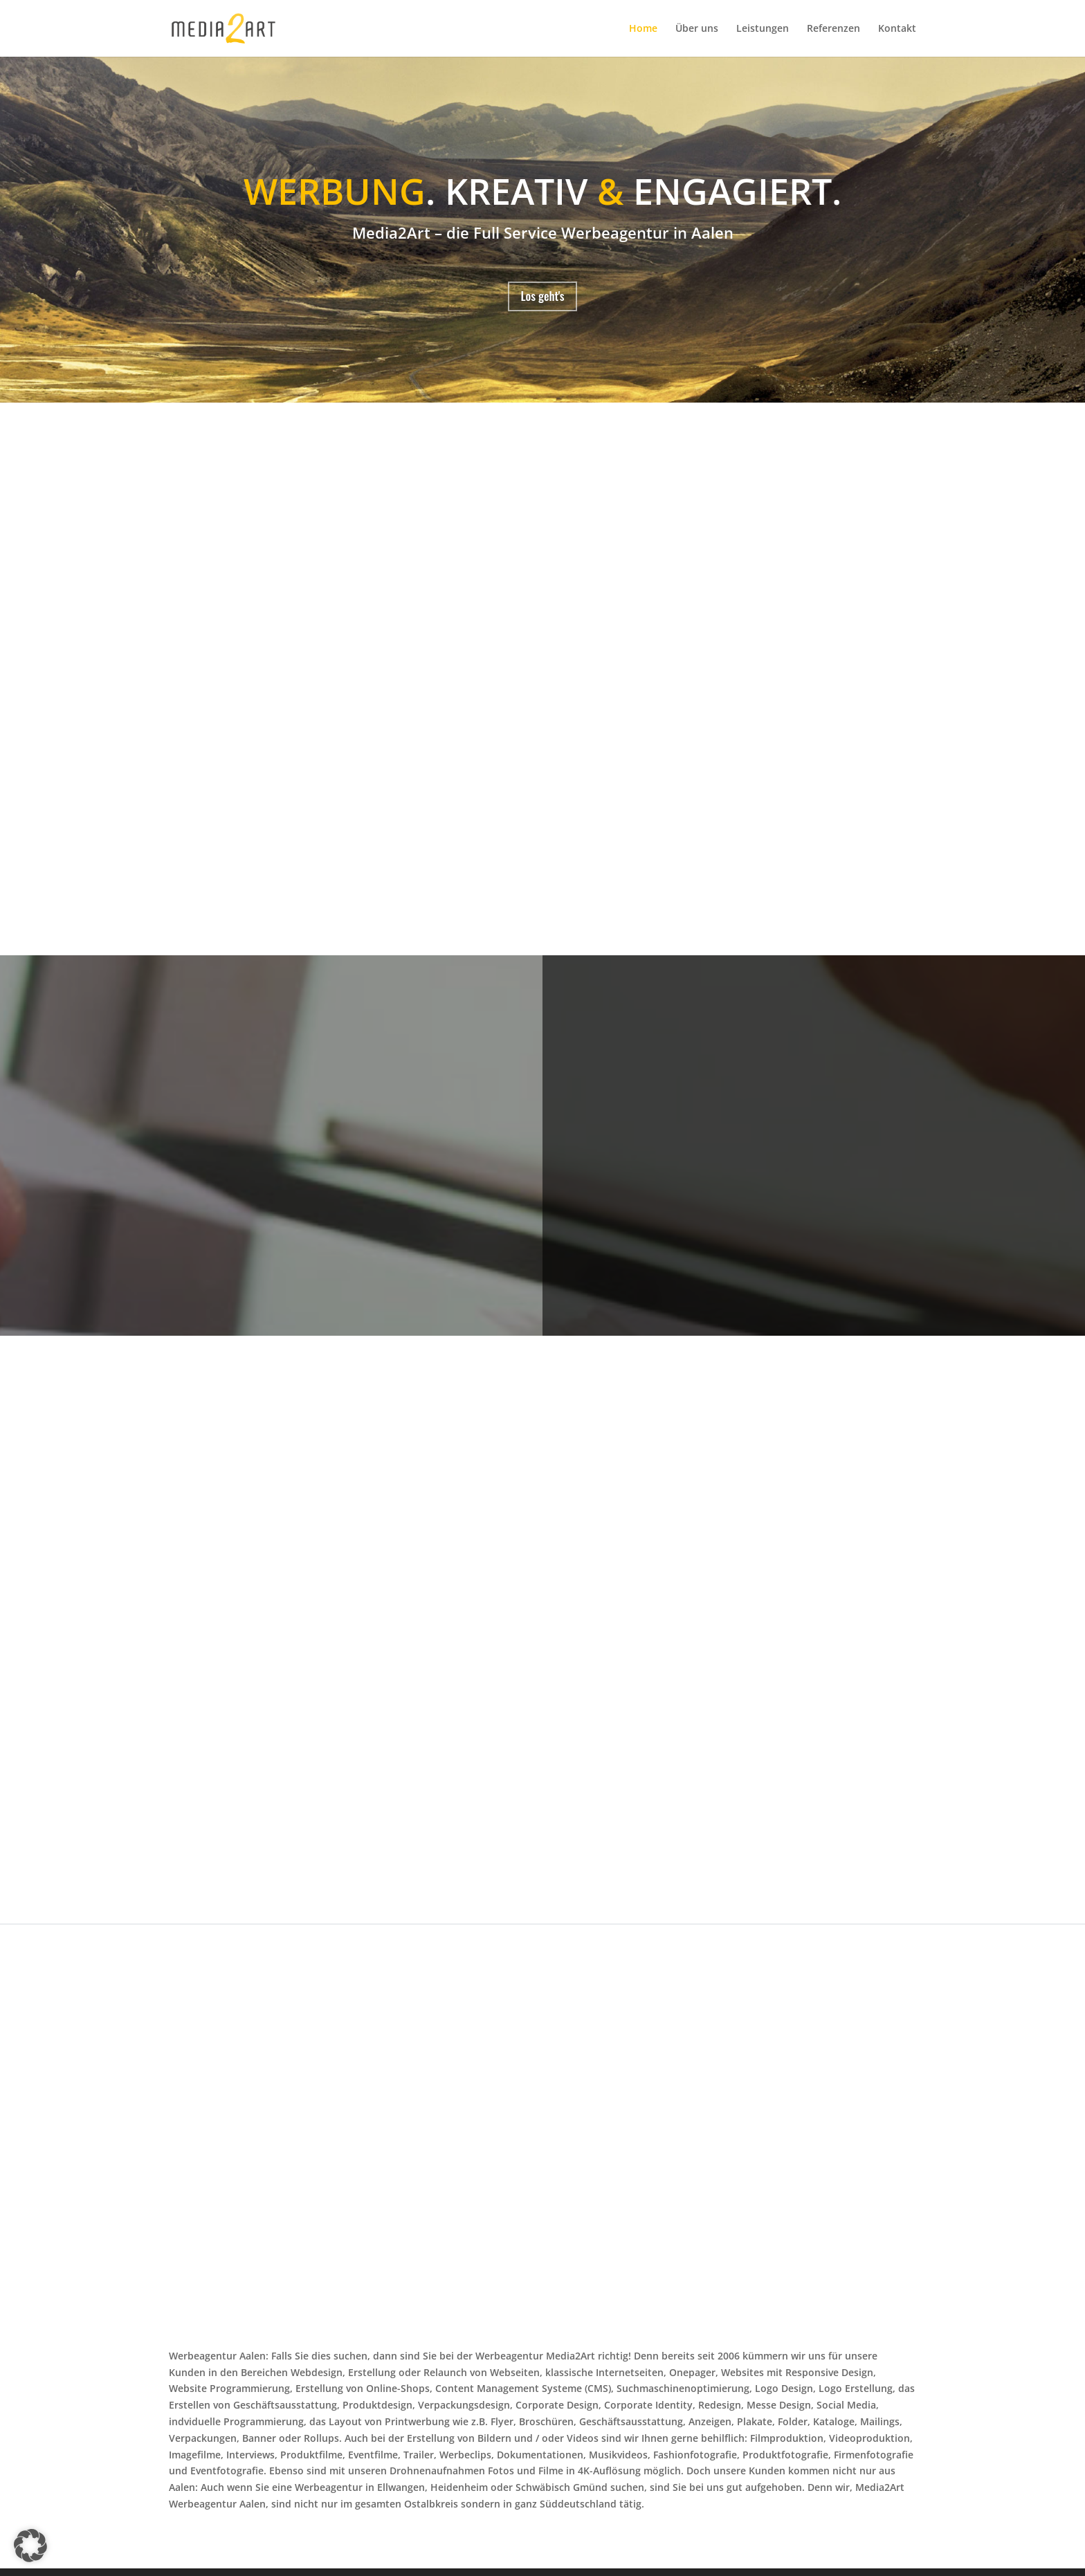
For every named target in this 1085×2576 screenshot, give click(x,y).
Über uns (696, 29)
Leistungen (762, 29)
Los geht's (543, 298)
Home (643, 29)
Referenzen (833, 29)
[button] (30, 2545)
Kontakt (897, 29)
